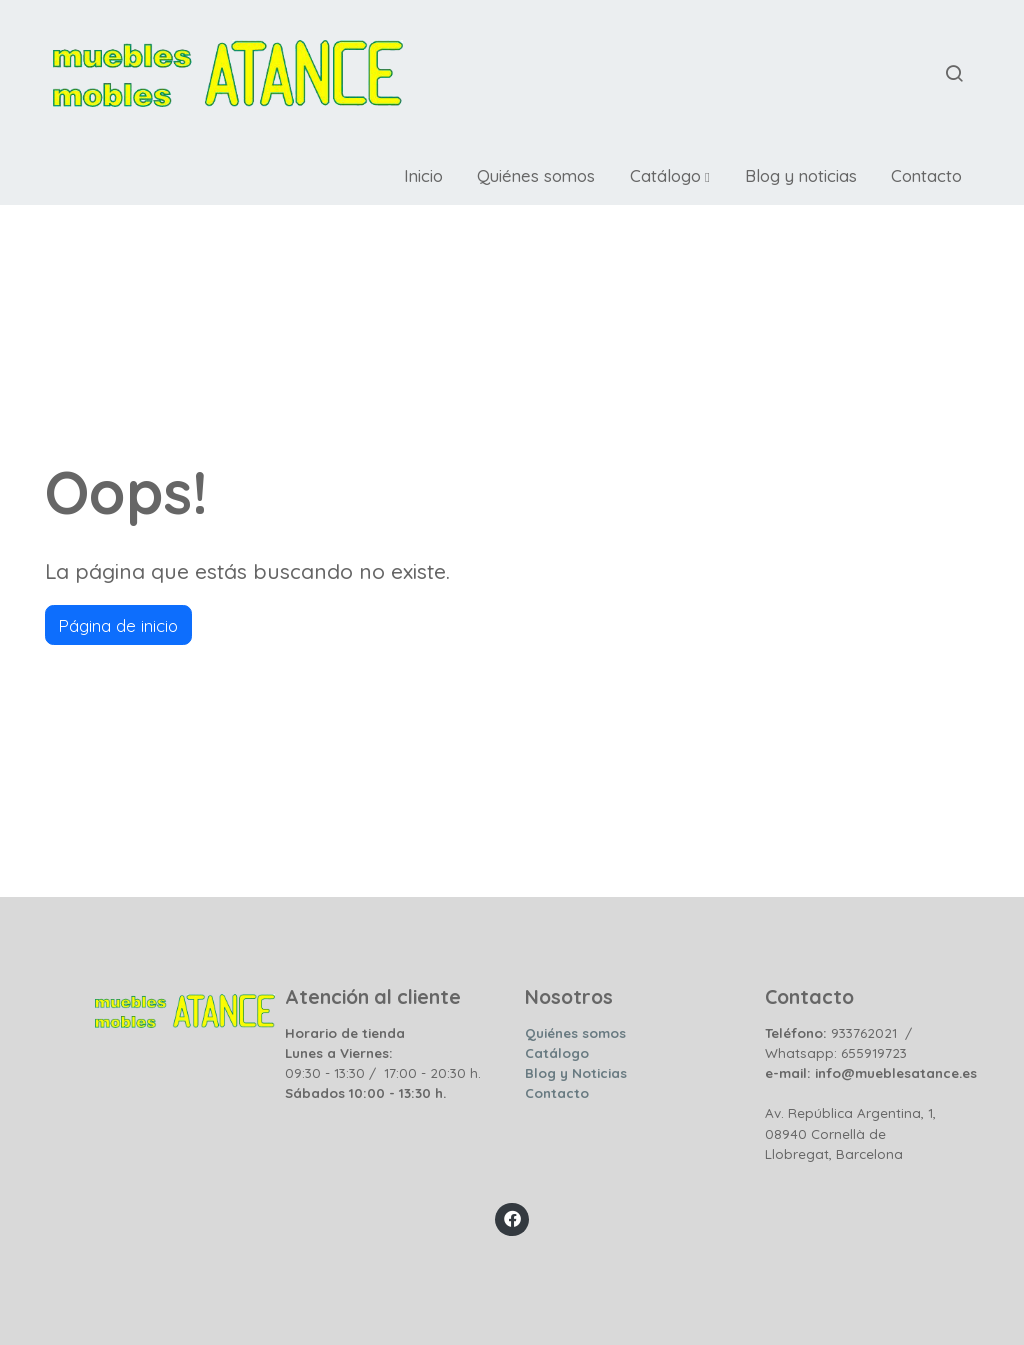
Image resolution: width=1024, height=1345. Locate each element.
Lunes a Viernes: (339, 1053)
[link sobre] (152, 1006)
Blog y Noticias (576, 1073)
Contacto (557, 1093)
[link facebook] (512, 1217)
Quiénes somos (575, 1033)
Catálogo (557, 1053)
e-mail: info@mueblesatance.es (871, 1073)
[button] (670, 176)
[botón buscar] (954, 73)
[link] (228, 73)
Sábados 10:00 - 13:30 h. (365, 1093)
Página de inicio (118, 625)
